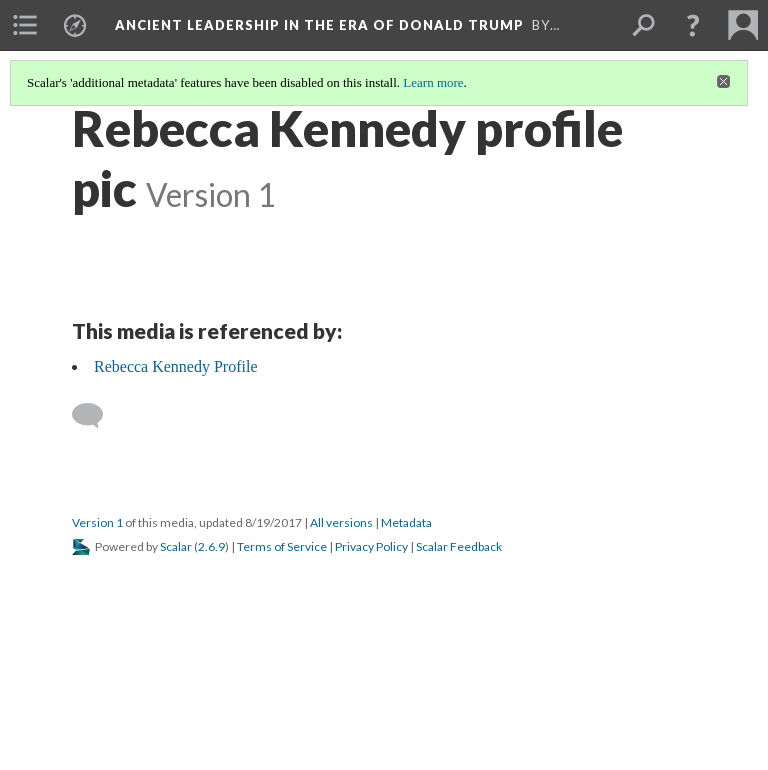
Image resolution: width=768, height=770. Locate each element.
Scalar (176, 546)
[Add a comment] (96, 416)
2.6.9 (211, 546)
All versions (341, 522)
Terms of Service (282, 546)
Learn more (433, 82)
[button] (693, 25)
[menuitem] (25, 25)
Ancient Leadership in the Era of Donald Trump (319, 25)
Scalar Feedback (459, 546)
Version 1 (97, 522)
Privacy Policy (371, 546)
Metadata (406, 522)
